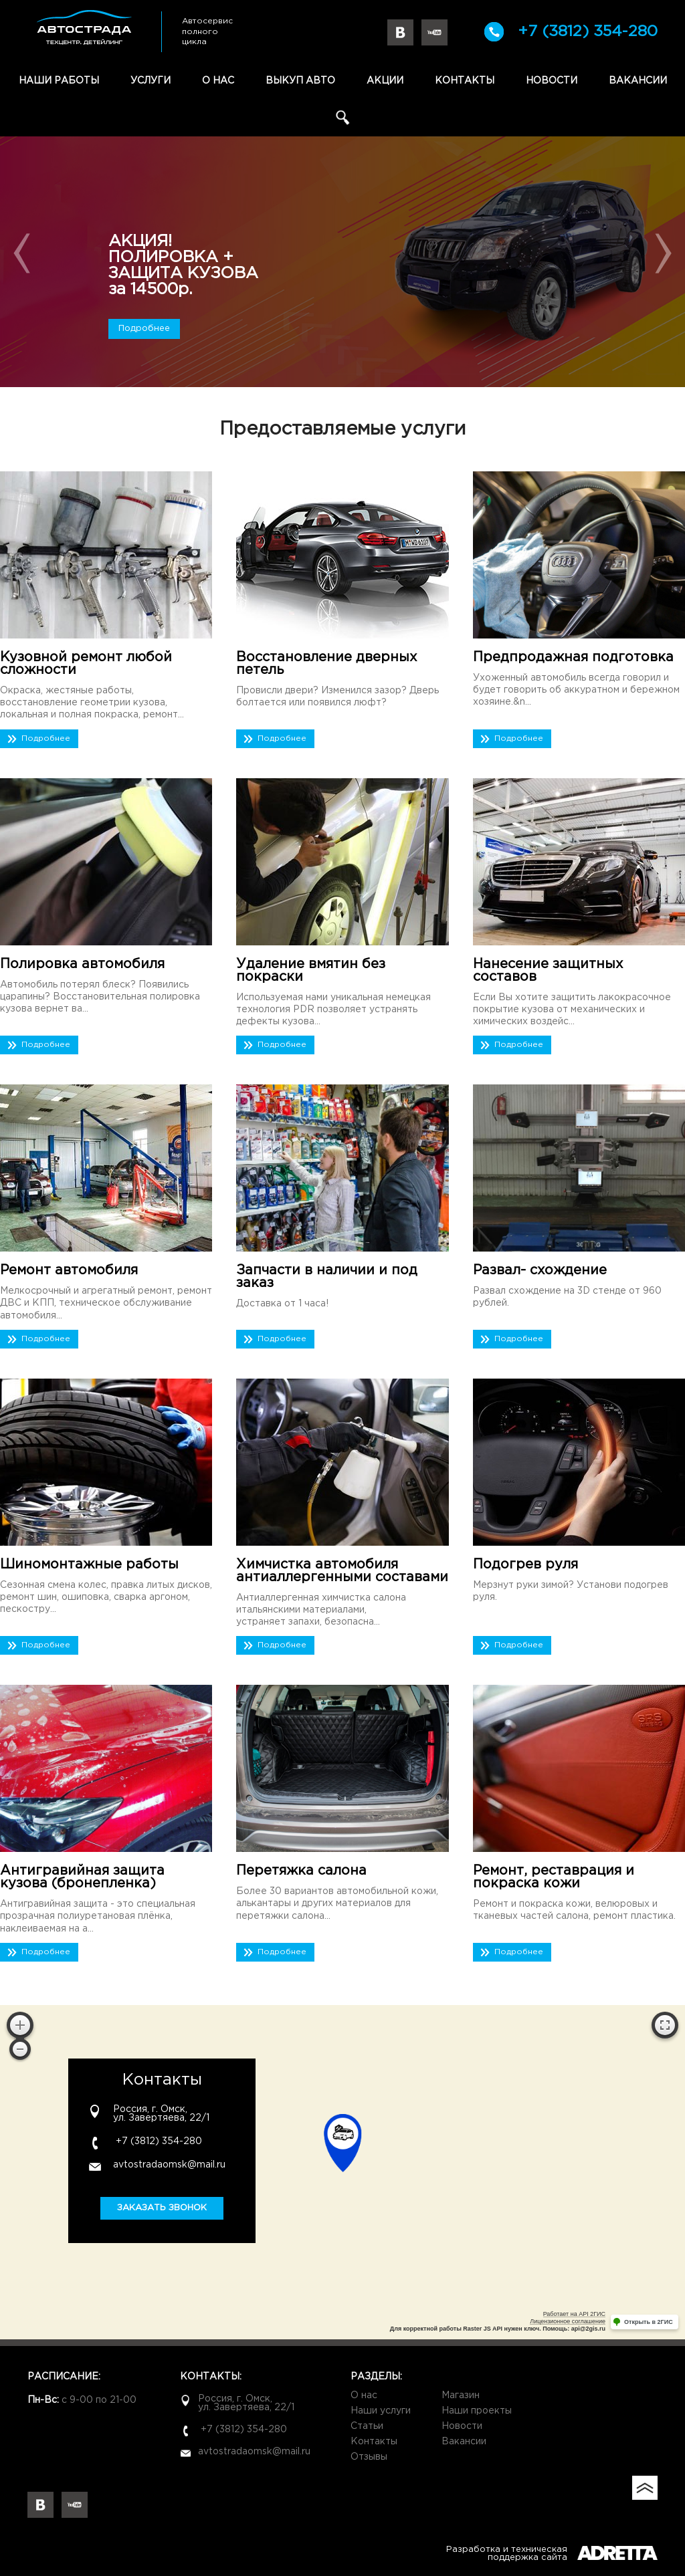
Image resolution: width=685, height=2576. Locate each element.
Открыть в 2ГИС (648, 2322)
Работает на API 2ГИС (574, 2314)
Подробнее (144, 328)
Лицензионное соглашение (567, 2321)
